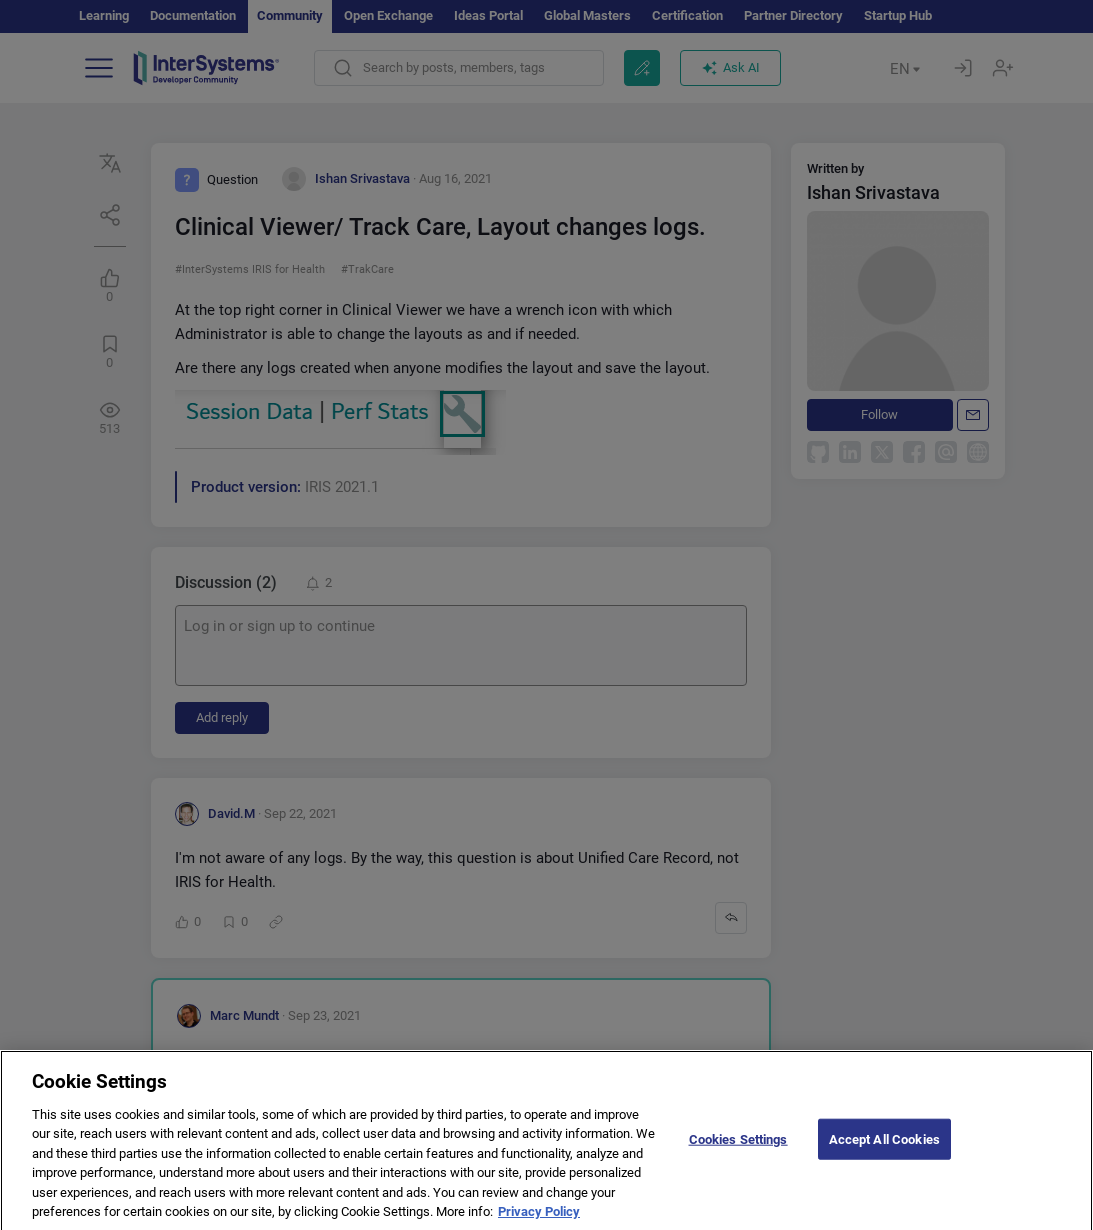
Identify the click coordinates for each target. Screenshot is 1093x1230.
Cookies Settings (738, 1154)
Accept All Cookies (884, 1154)
